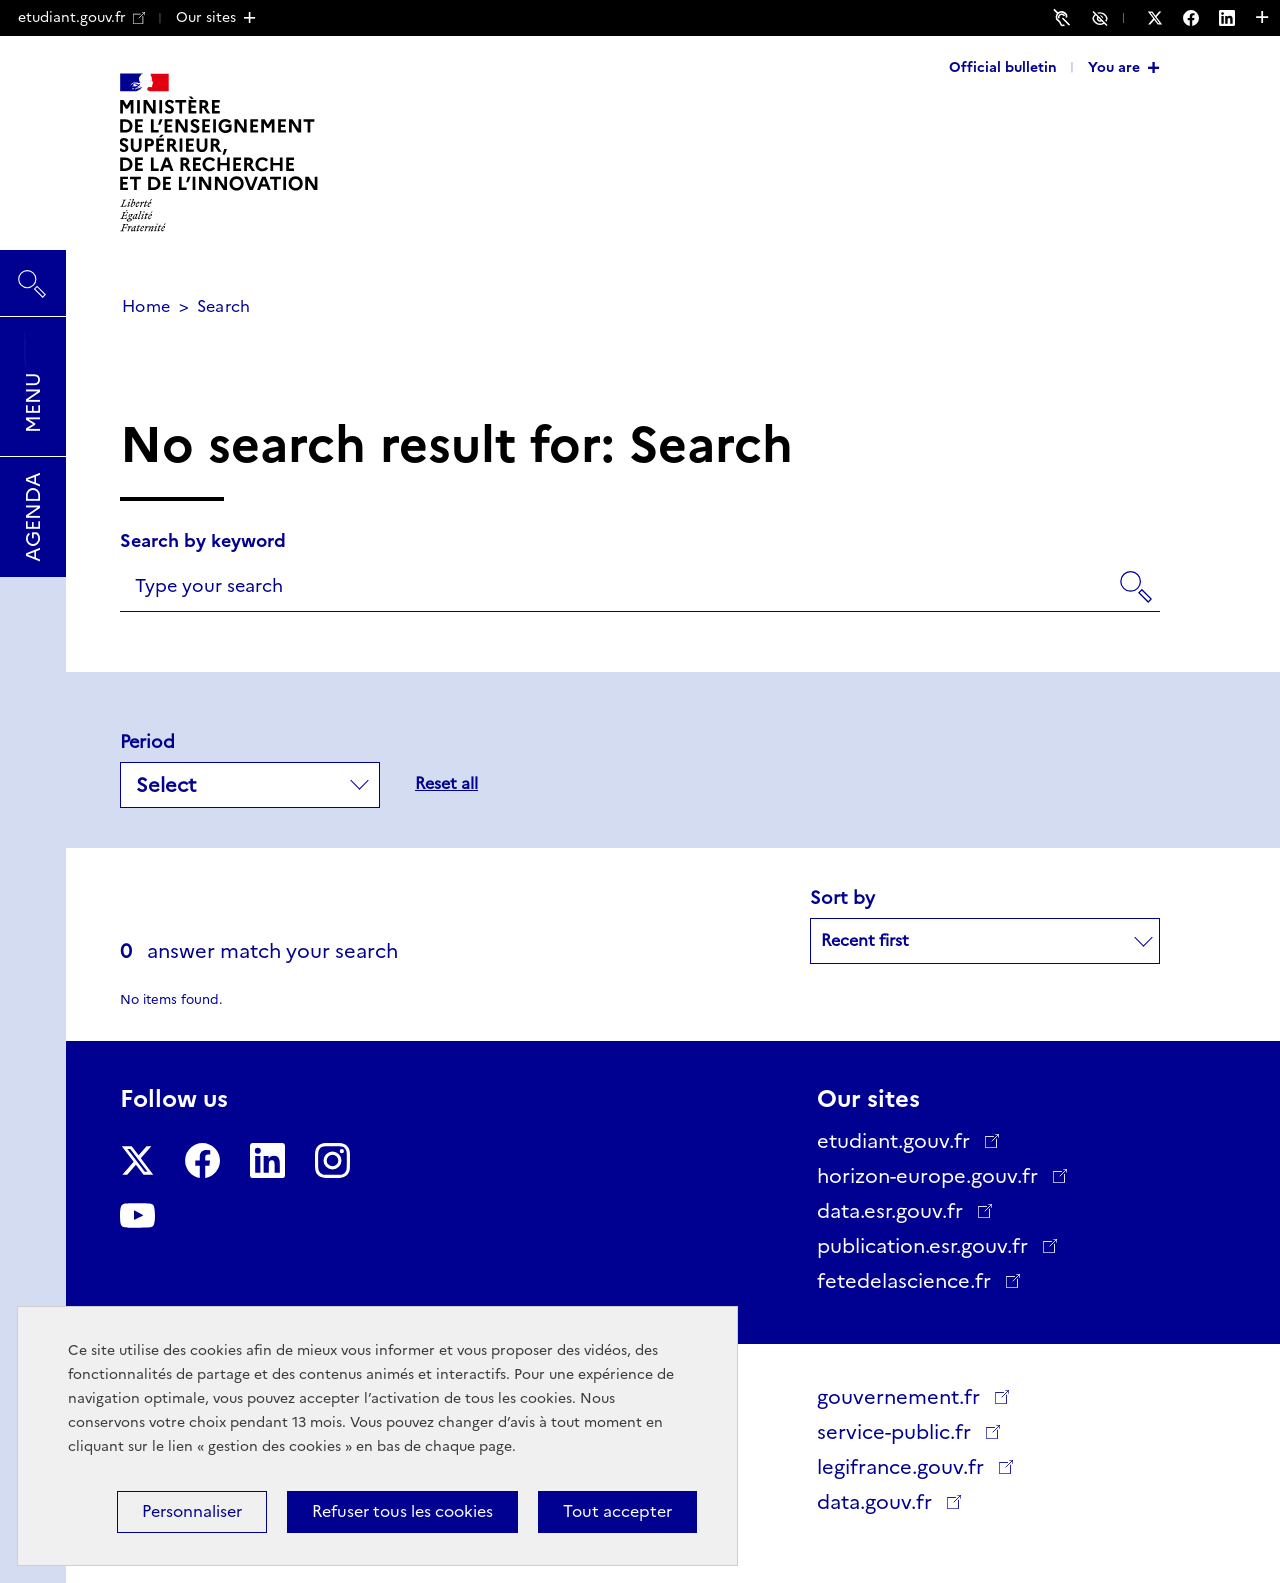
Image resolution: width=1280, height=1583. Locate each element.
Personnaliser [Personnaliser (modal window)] (192, 1511)
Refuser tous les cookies (402, 1511)
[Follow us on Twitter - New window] (1165, 18)
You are (1114, 67)
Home (146, 306)
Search (33, 274)
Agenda (33, 517)
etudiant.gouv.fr (81, 17)
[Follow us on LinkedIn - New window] (1237, 18)
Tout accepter (617, 1511)
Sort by (842, 898)
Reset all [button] (446, 783)
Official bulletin (1003, 67)
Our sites (206, 17)
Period (147, 742)
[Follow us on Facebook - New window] (1201, 18)
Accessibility (1103, 17)
